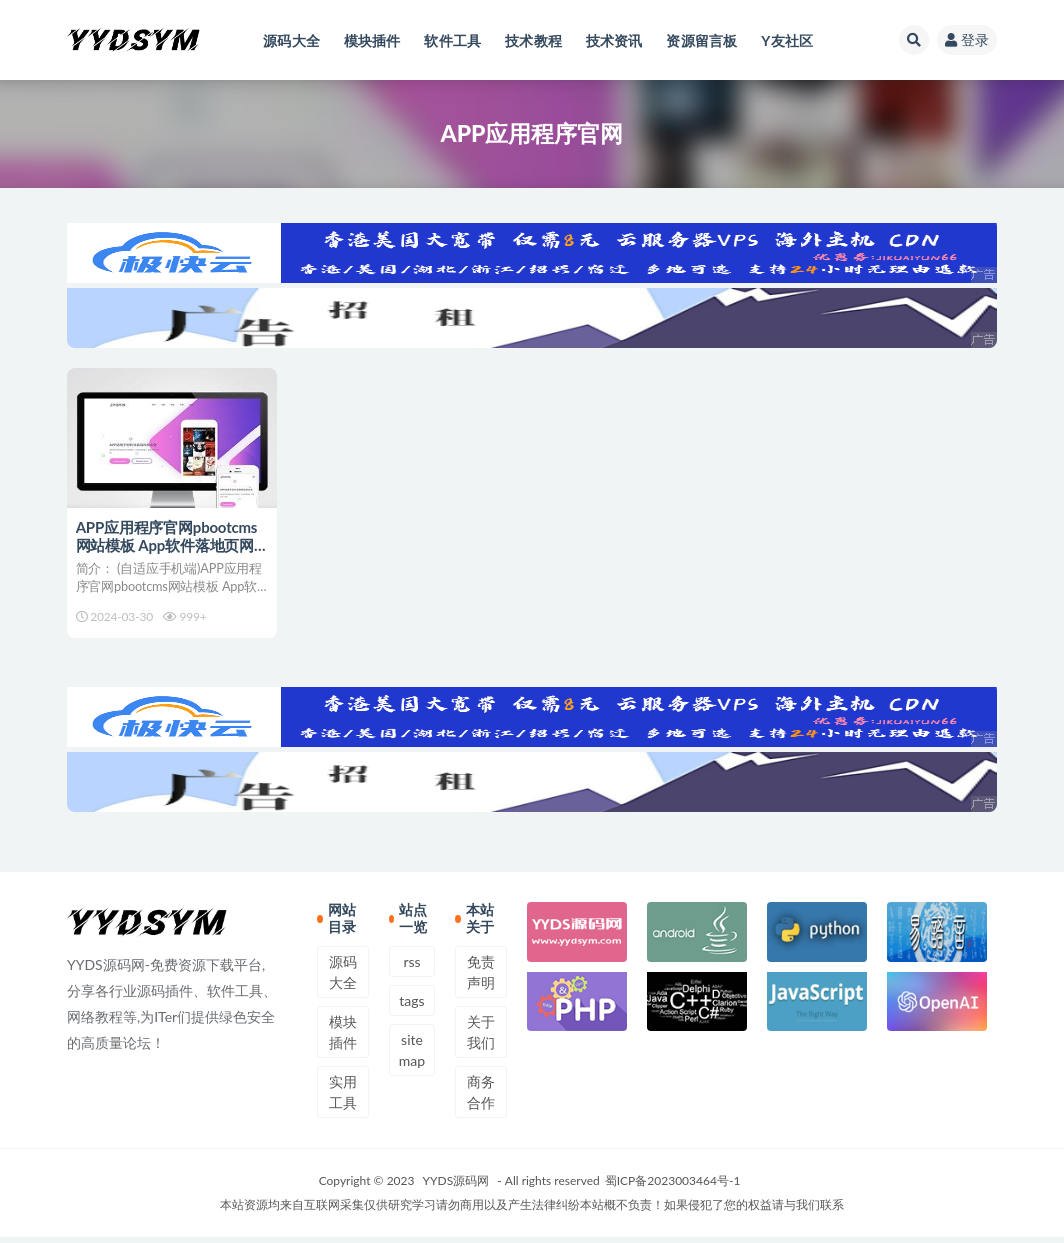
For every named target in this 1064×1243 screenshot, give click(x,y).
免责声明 (481, 978)
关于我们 (481, 1038)
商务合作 (481, 1098)
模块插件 (343, 1038)
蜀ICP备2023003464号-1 (673, 1186)
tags (411, 1006)
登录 (967, 39)
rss (411, 967)
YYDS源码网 (456, 1186)
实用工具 (343, 1098)
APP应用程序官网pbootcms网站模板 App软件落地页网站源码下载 (168, 545)
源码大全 (343, 978)
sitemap (412, 1056)
